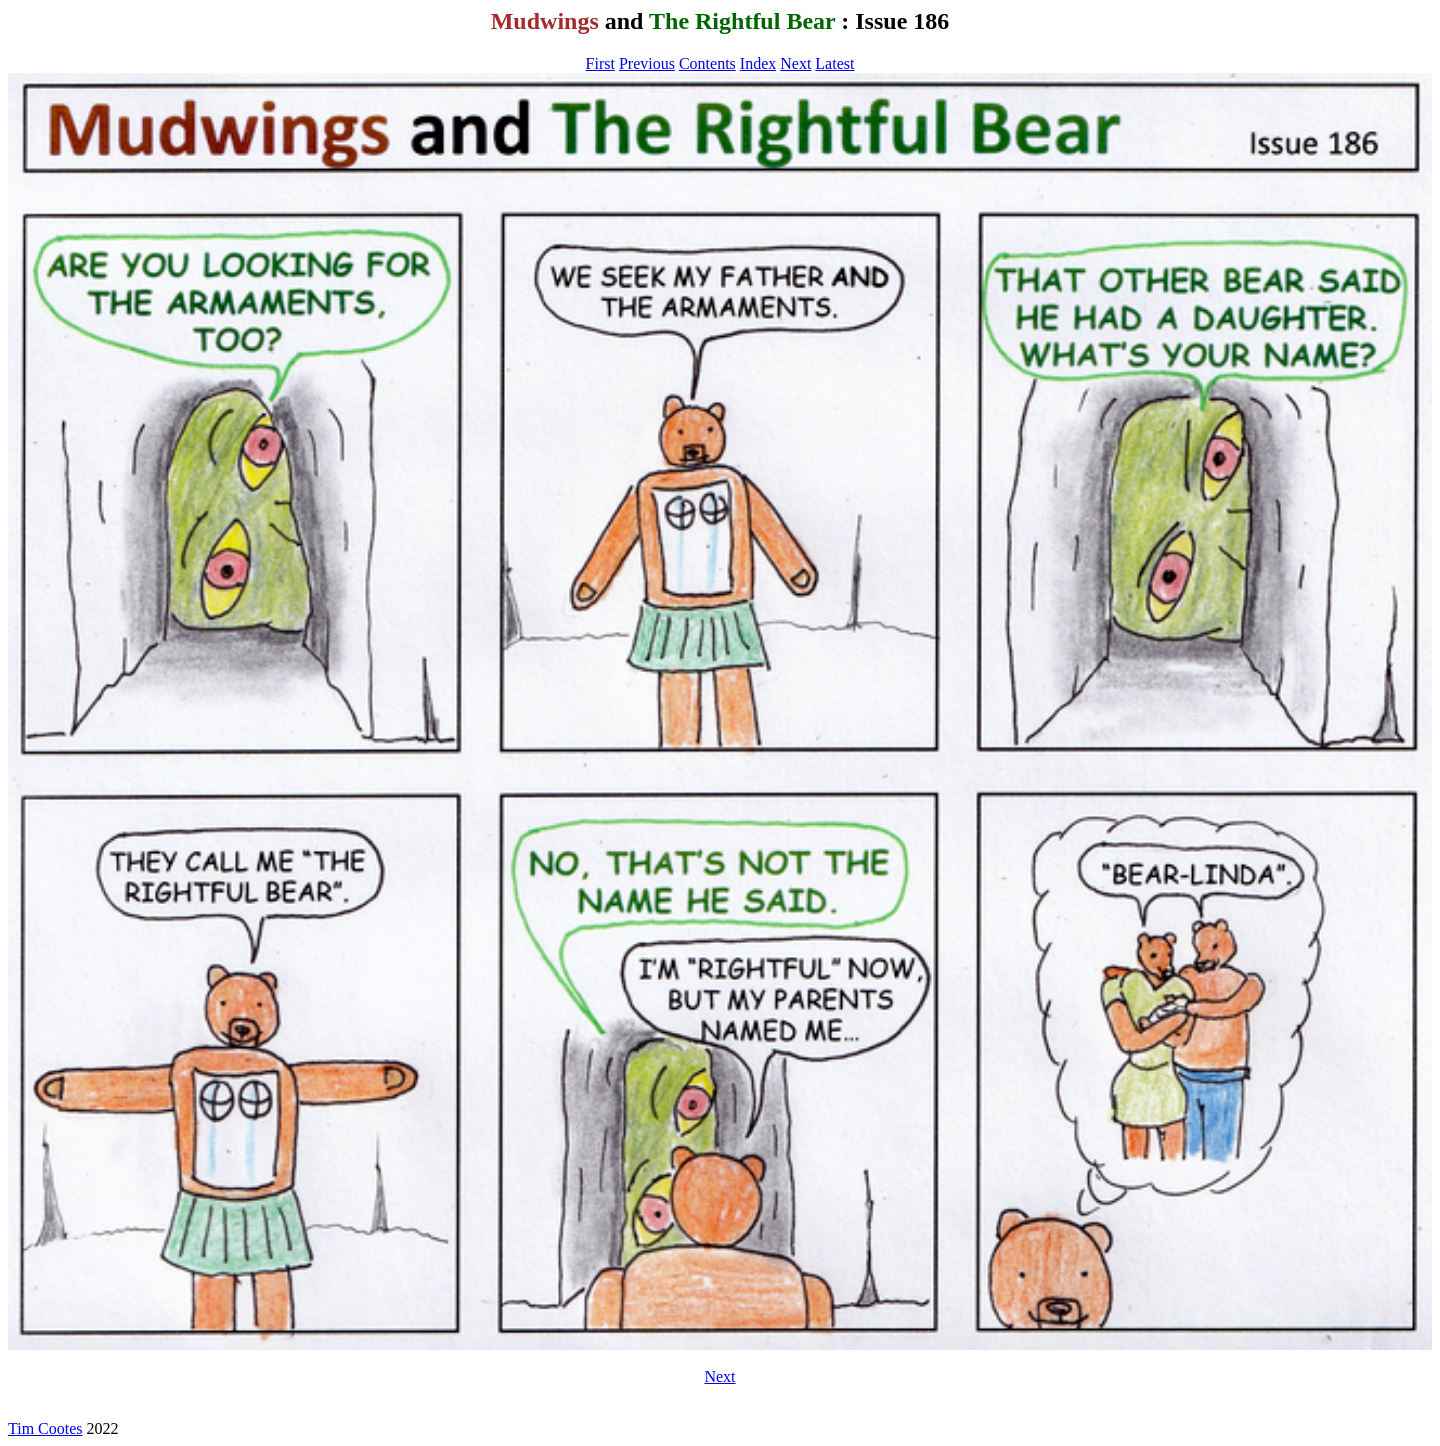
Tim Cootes (45, 1428)
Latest (834, 63)
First (600, 63)
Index (758, 63)
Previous (647, 63)
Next (795, 63)
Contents (707, 63)
